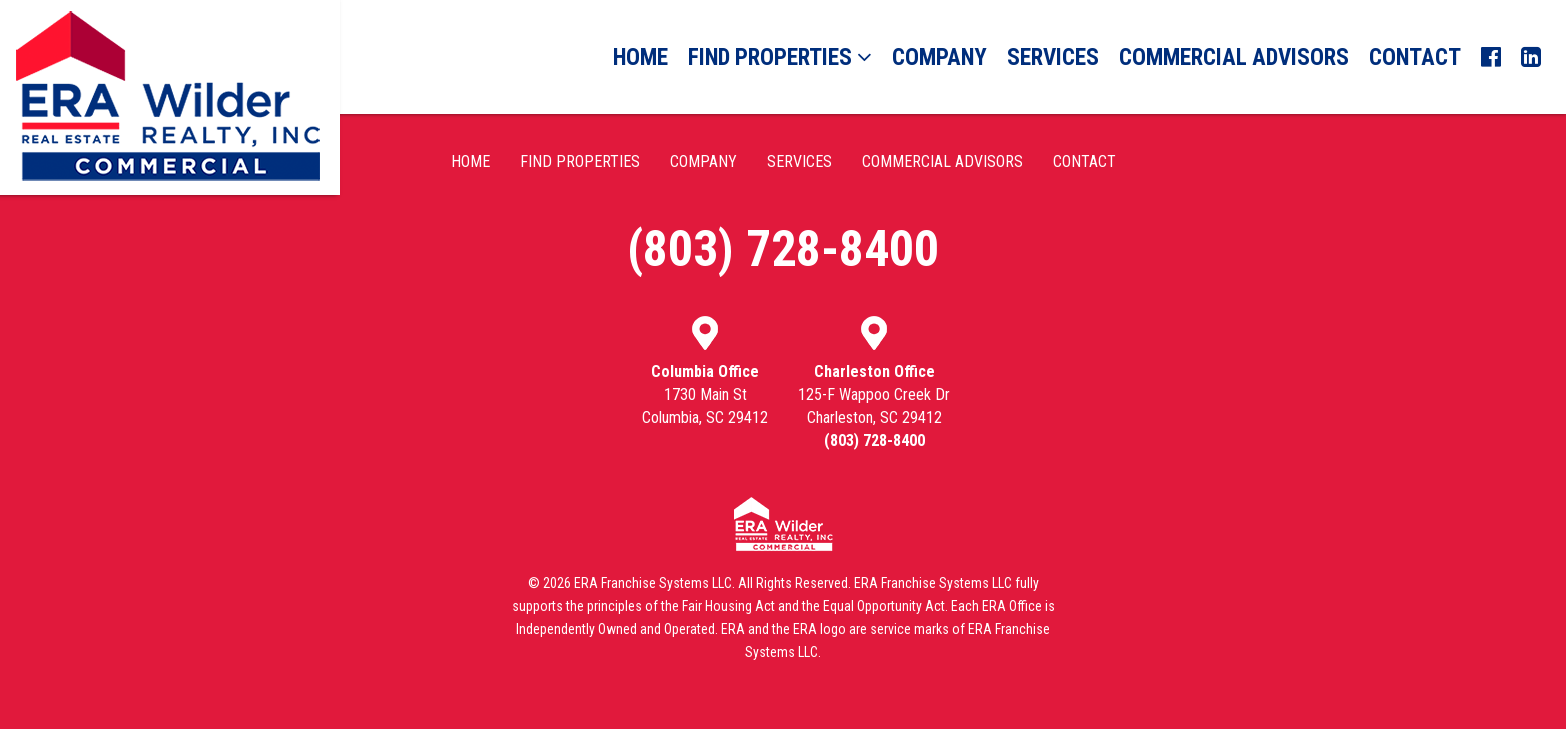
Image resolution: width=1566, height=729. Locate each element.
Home (640, 57)
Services (1053, 57)
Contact (1415, 57)
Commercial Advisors (1234, 57)
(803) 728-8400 (783, 249)
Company (939, 57)
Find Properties (780, 57)
